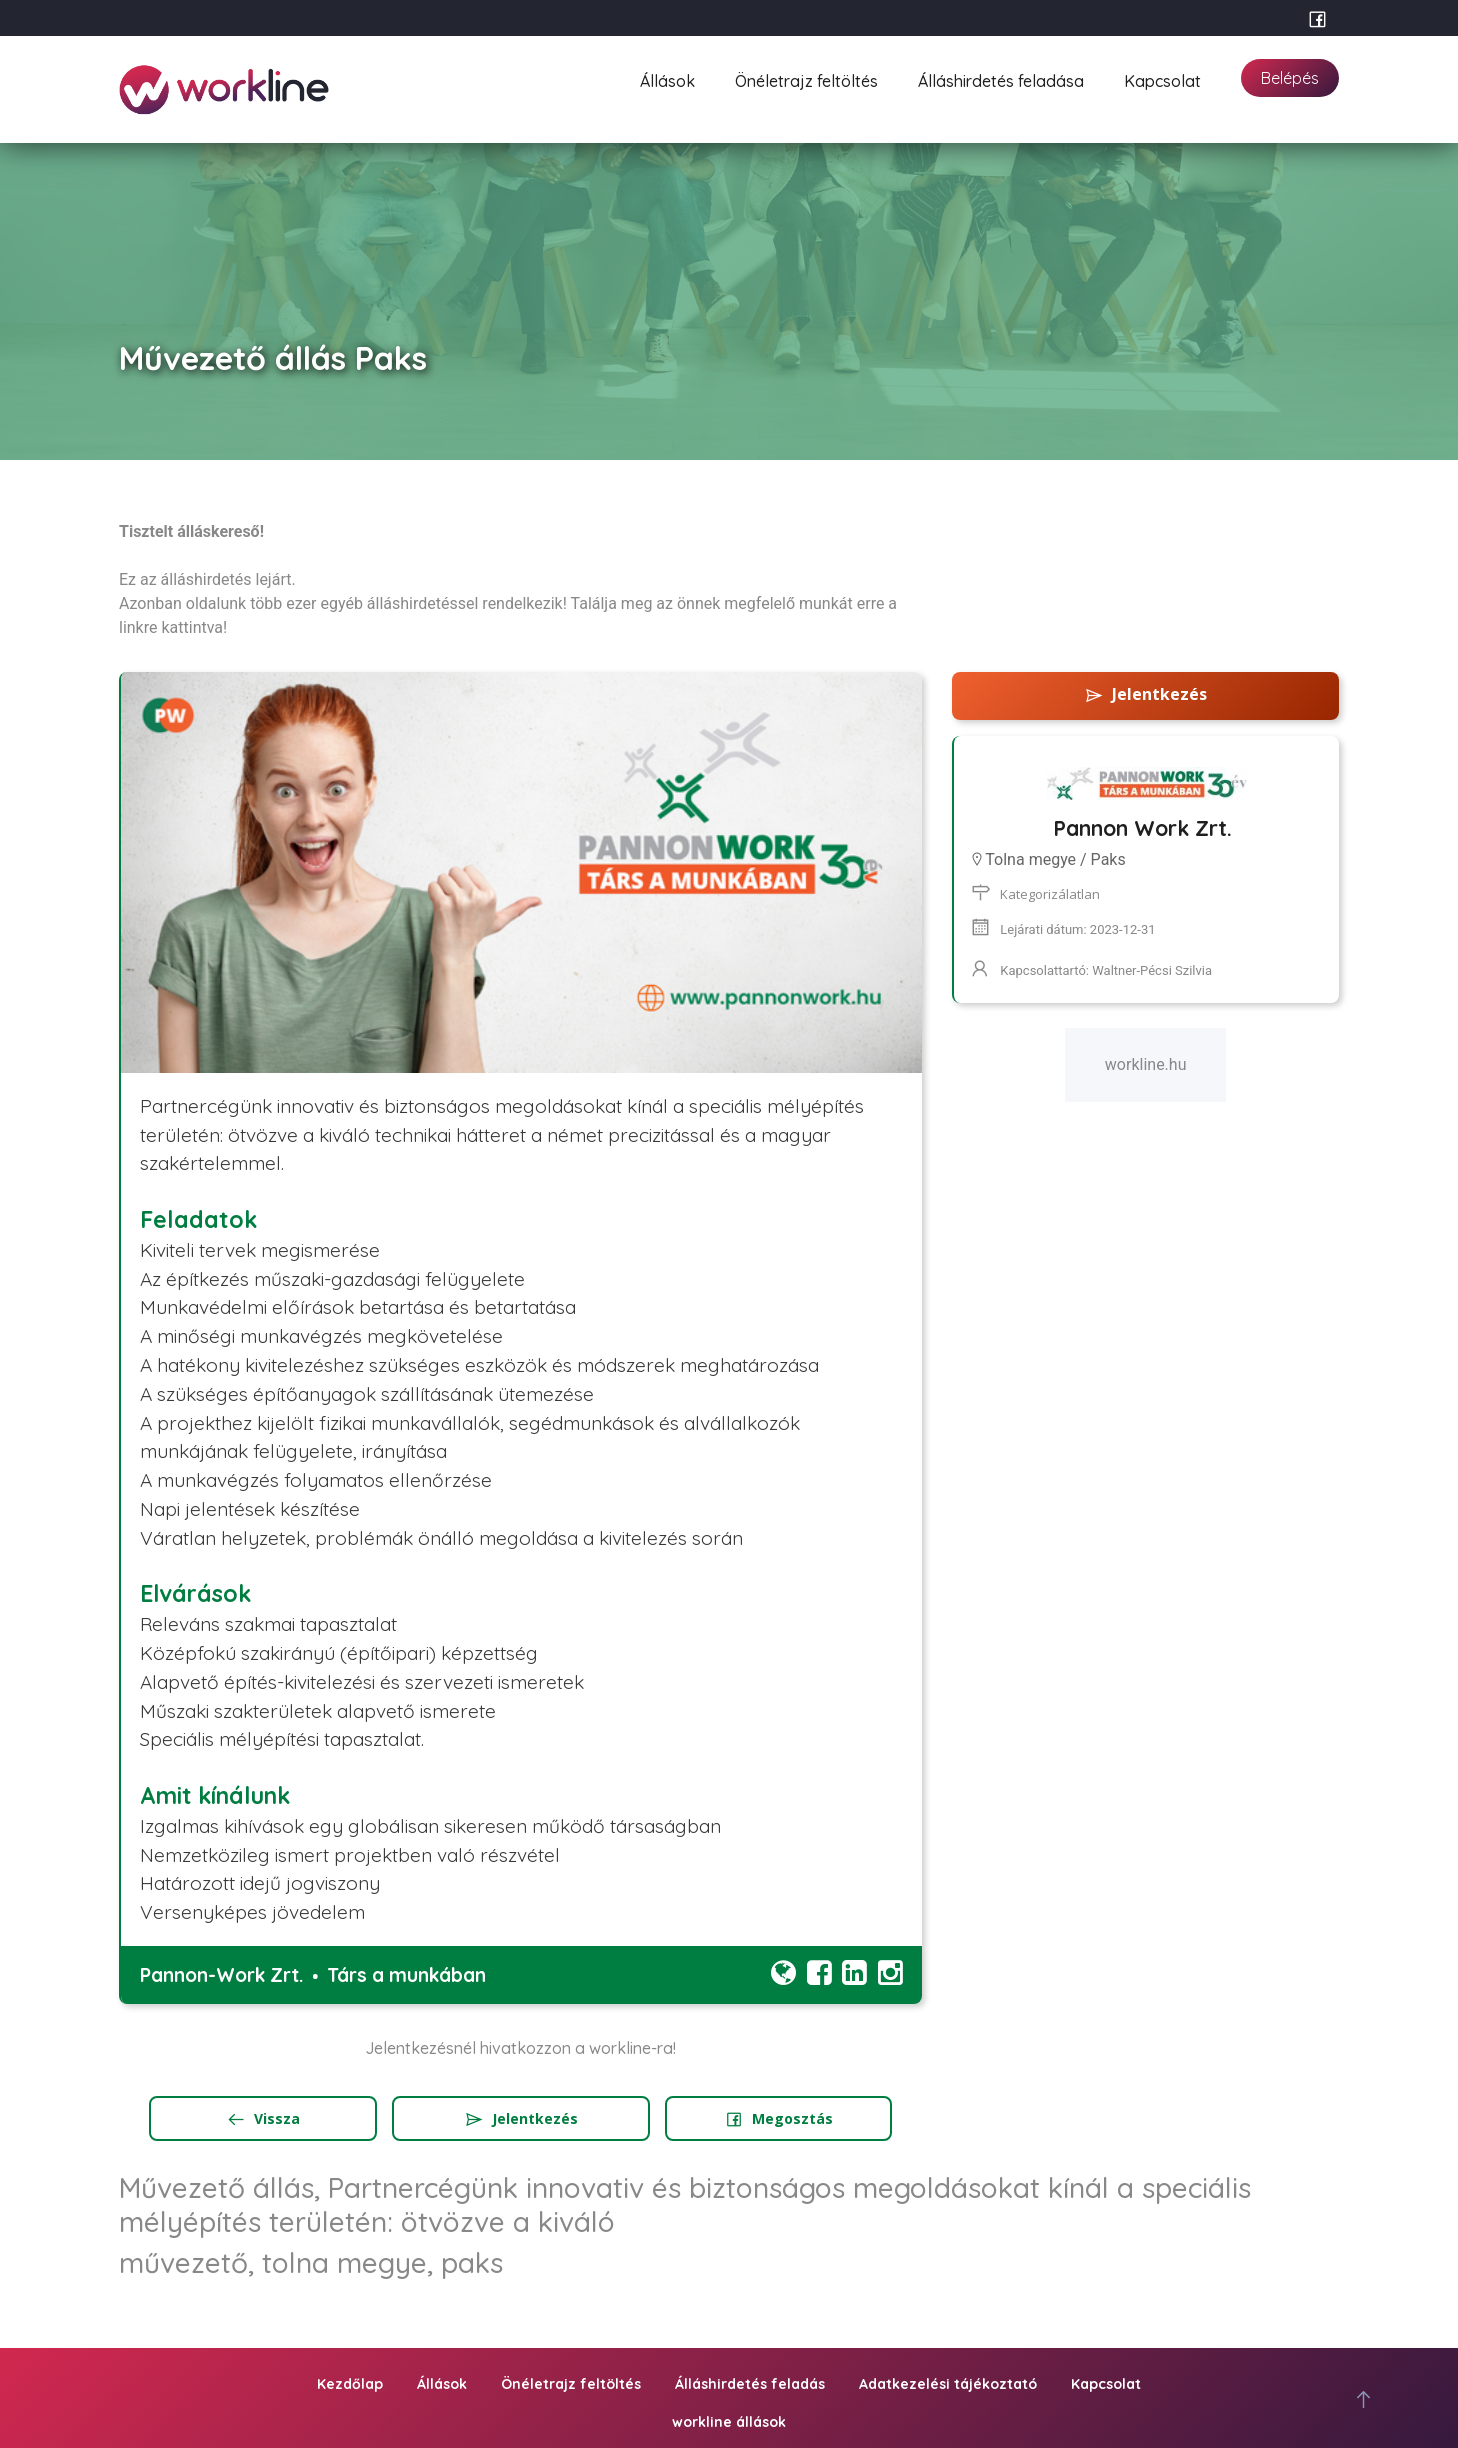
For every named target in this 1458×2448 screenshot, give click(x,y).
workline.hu (1146, 1064)
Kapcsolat (1162, 78)
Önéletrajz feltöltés (806, 78)
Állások (667, 78)
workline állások (729, 2422)
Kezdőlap (350, 2384)
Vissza (263, 2118)
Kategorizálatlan (1050, 894)
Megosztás (778, 2118)
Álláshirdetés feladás (750, 2384)
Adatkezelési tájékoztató (948, 2384)
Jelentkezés (521, 2118)
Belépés (1290, 78)
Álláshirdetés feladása (1001, 78)
